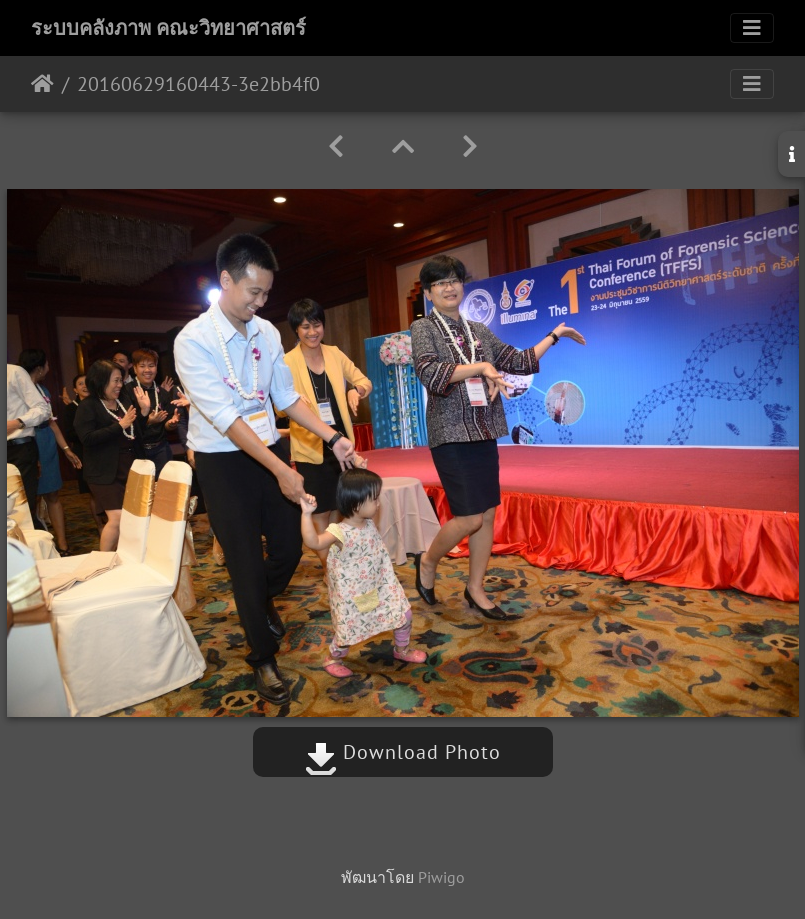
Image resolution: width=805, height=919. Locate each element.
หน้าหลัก (42, 84)
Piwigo (441, 877)
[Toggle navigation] (752, 28)
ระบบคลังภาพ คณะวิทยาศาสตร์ (168, 28)
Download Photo (403, 752)
